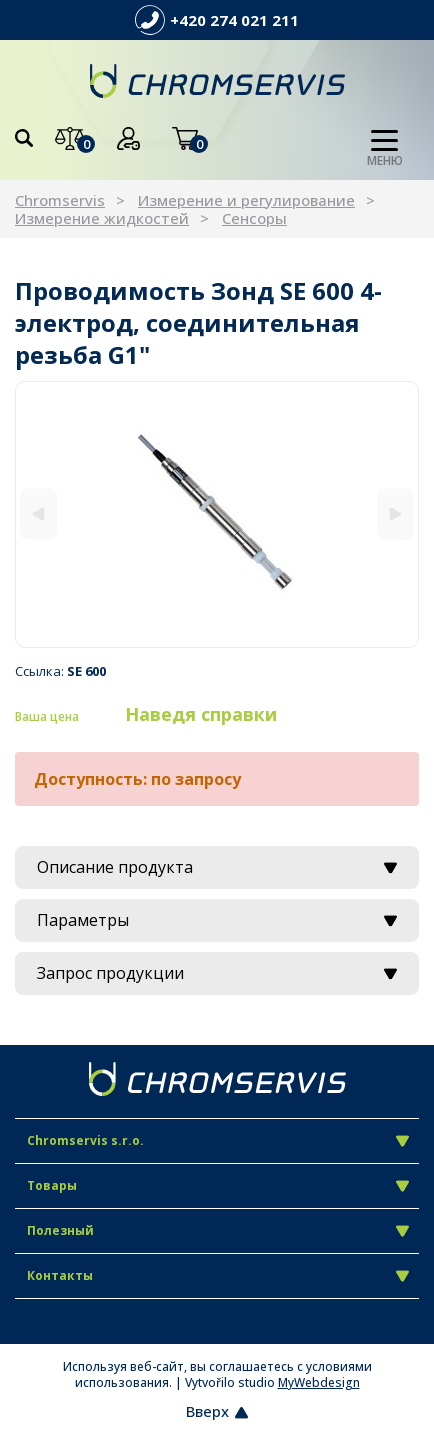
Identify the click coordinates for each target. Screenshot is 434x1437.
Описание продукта (217, 867)
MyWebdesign (319, 1382)
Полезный (218, 1230)
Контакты (218, 1275)
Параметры (217, 920)
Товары (218, 1185)
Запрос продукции (217, 973)
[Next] (395, 514)
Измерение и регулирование (246, 200)
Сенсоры (254, 218)
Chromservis (60, 200)
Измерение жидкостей (102, 218)
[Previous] (38, 514)
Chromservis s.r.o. (218, 1140)
